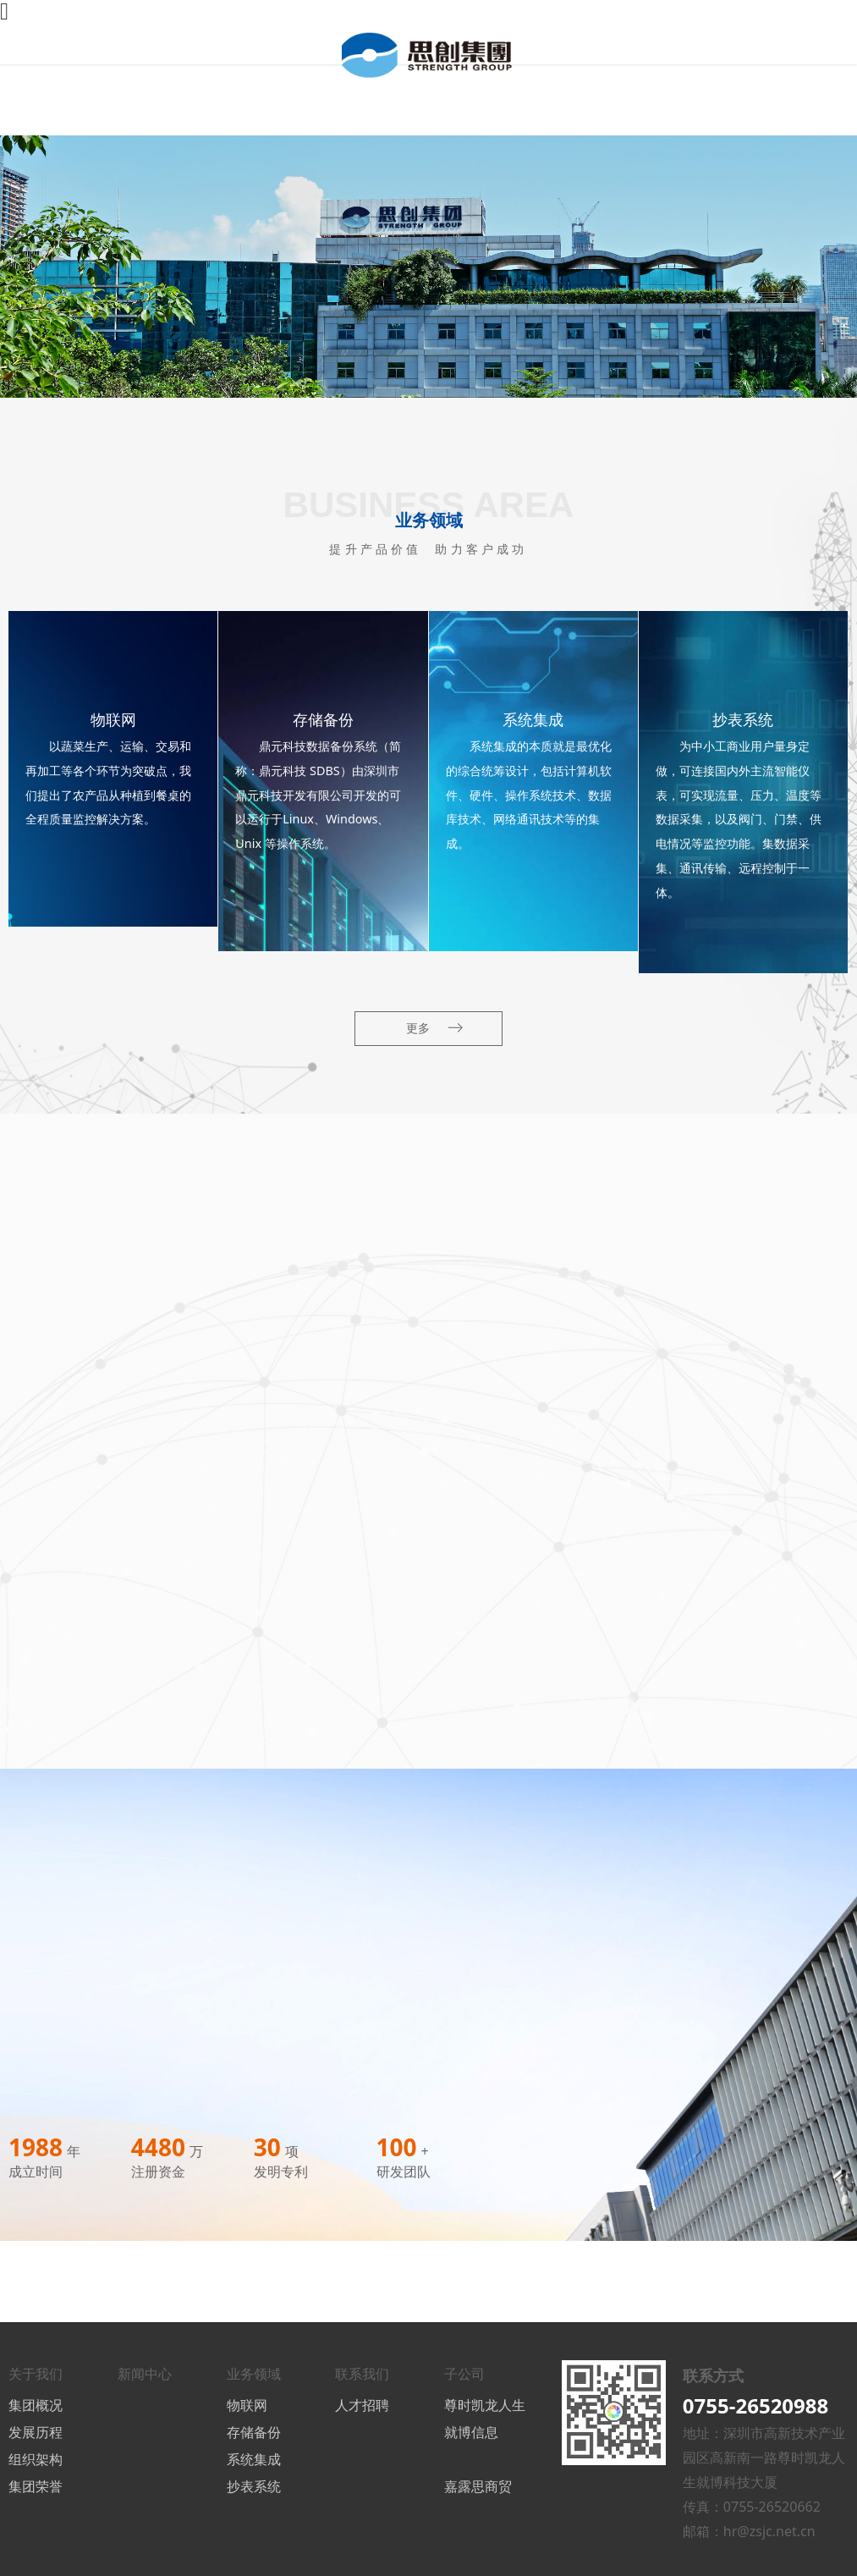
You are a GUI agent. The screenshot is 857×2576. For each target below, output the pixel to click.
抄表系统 (254, 2486)
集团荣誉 (35, 2486)
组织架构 (35, 2459)
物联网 (247, 2405)
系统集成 (254, 2459)
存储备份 (254, 2432)
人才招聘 (362, 2405)
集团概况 (35, 2405)
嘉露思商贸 (478, 2486)
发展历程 (35, 2432)
